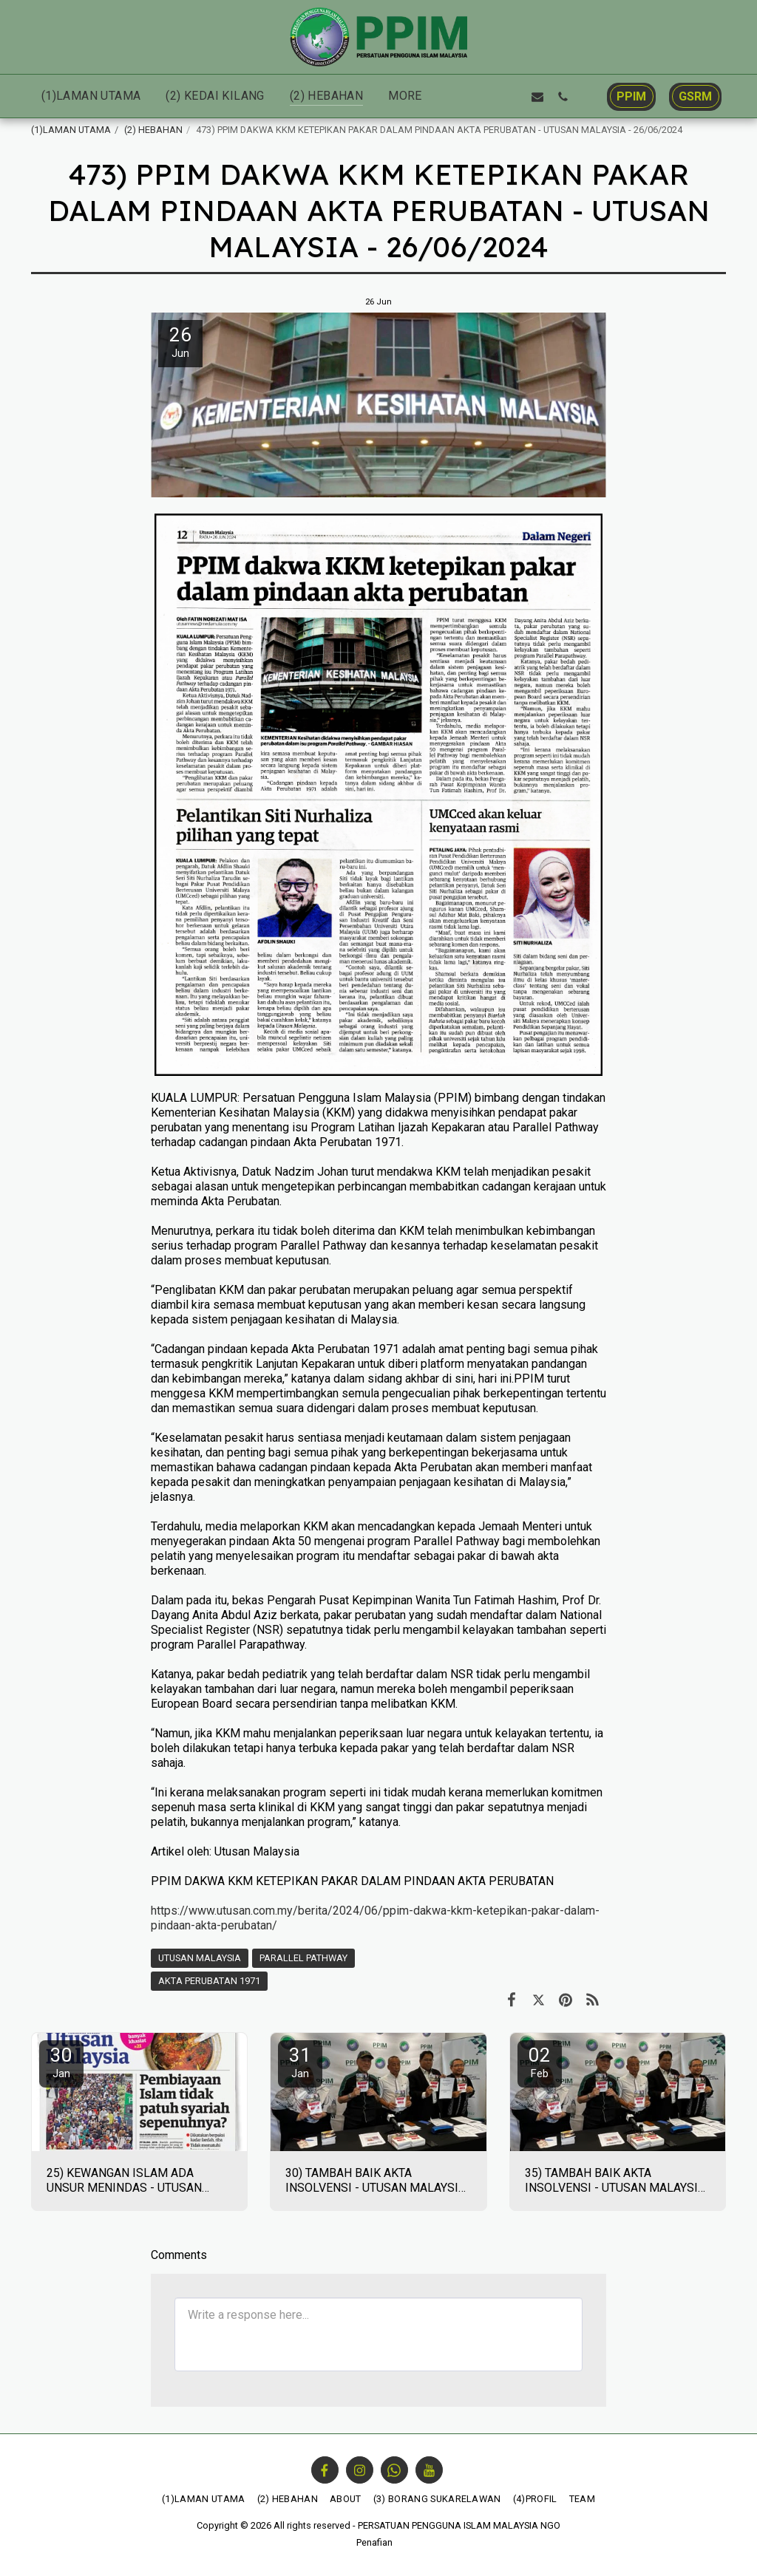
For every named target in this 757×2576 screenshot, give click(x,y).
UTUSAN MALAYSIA (199, 1957)
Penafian (374, 2542)
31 (300, 2062)
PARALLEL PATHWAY (303, 1957)
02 (539, 2062)
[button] (462, 96)
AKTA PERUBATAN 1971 (209, 1980)
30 (61, 2062)
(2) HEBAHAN (153, 129)
